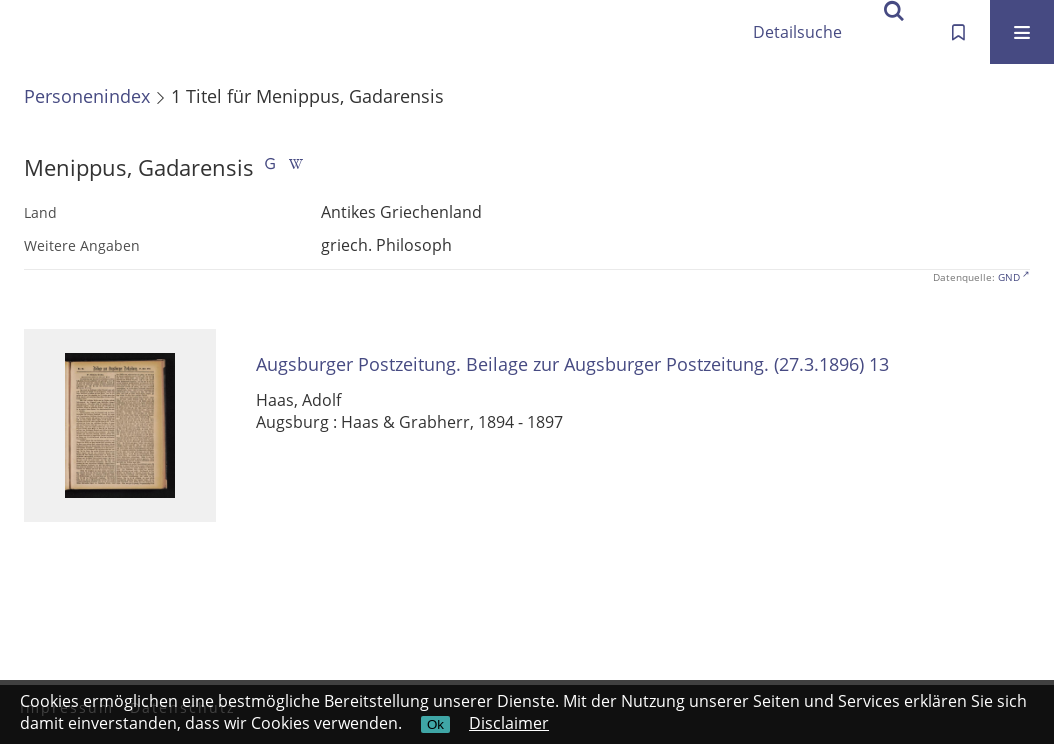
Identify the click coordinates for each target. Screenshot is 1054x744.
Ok (435, 724)
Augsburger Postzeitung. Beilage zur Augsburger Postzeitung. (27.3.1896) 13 (572, 364)
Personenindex (87, 96)
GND (1009, 277)
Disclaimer (509, 723)
